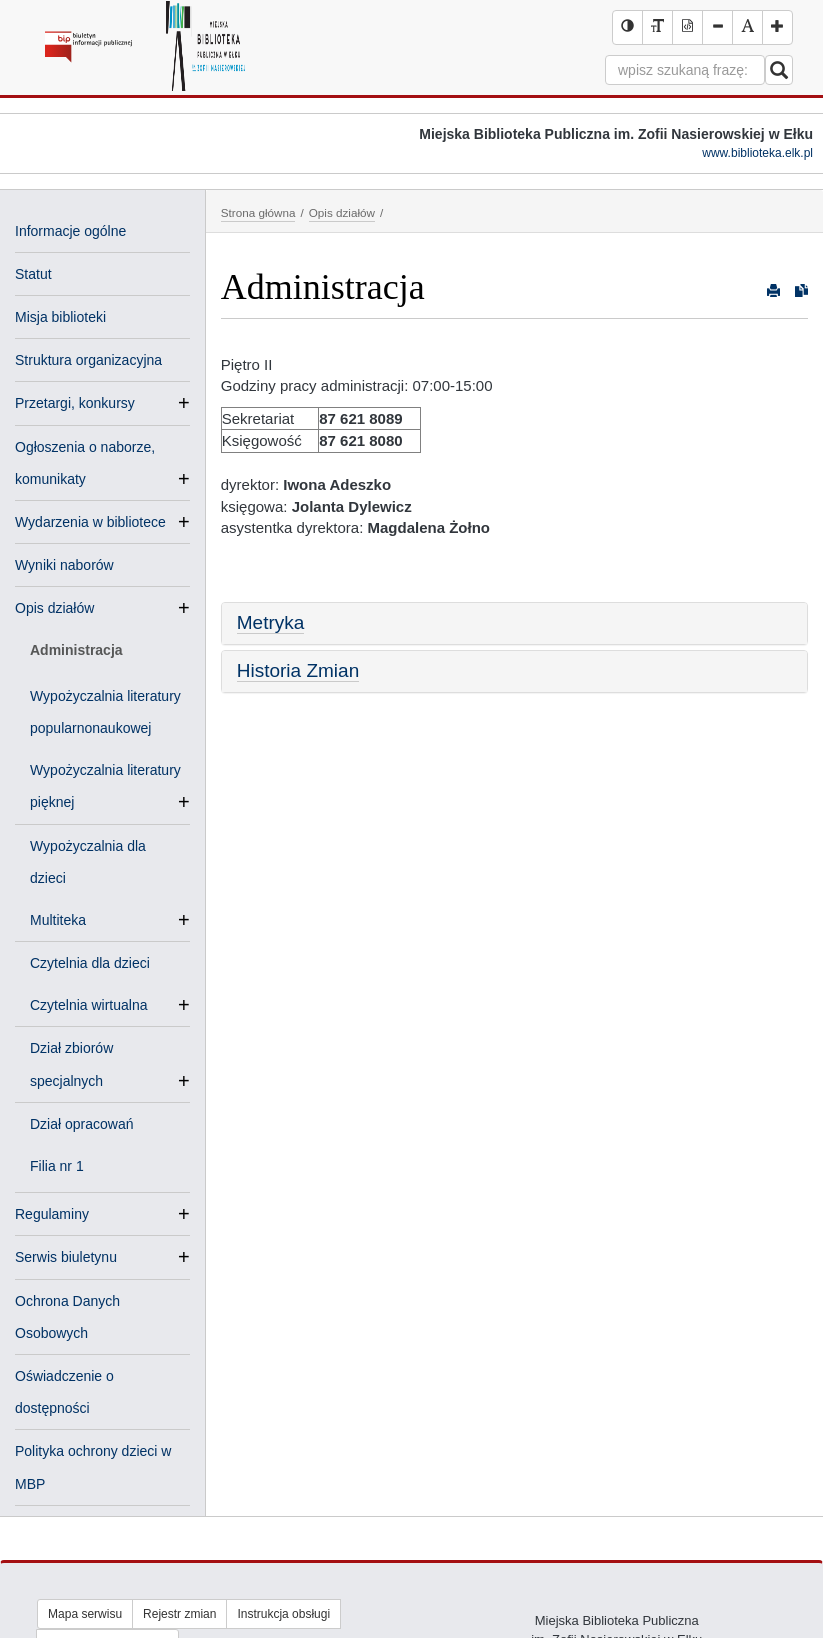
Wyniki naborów (64, 565)
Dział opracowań (82, 1124)
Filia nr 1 (57, 1166)
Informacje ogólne (70, 231)
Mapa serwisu (85, 1614)
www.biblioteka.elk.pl (757, 153)
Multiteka (66, 920)
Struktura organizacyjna (88, 360)
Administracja (76, 650)
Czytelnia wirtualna (97, 1005)
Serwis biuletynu (66, 1257)
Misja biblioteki (60, 317)
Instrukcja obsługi (283, 1614)
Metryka (271, 622)
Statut (33, 274)
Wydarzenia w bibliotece (90, 522)
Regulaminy (52, 1214)
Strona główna (258, 212)
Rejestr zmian (179, 1614)
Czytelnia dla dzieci (90, 963)
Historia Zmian (298, 670)
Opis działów (54, 608)
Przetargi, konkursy (75, 403)
